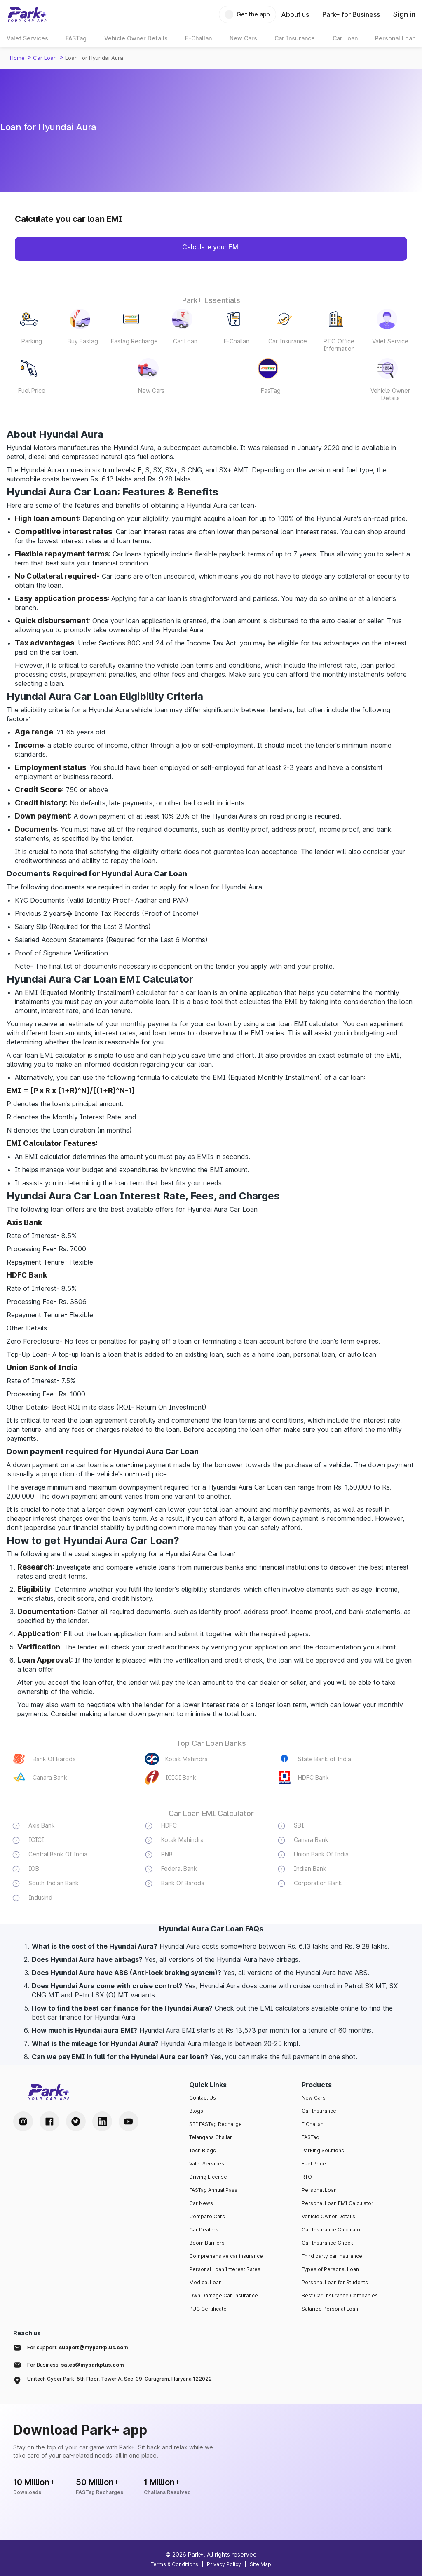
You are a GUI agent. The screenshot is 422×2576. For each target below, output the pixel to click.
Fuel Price (31, 390)
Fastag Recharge (134, 341)
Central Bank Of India (57, 1854)
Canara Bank (50, 1777)
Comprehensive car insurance (226, 2256)
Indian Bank (310, 1868)
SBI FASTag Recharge (215, 2124)
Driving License (208, 2177)
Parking (31, 341)
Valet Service (390, 341)
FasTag (271, 390)
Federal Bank (179, 1868)
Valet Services (206, 2164)
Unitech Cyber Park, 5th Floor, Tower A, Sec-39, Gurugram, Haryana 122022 (119, 2379)
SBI (299, 1825)
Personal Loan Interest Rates (224, 2269)
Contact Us (202, 2098)
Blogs (196, 2111)
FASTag (310, 2137)
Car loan (45, 57)
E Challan (313, 2124)
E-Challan (236, 341)
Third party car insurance (332, 2256)
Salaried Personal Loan (330, 2309)
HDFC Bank (313, 1777)
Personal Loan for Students (335, 2282)
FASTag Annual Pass (213, 2190)
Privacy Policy (224, 2564)
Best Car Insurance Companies (340, 2295)
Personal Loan (319, 2190)
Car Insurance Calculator (332, 2229)
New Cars (151, 390)
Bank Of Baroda (54, 1758)
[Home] (27, 14)
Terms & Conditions (174, 2564)
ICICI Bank (180, 1777)
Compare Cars (207, 2216)
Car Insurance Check (327, 2243)
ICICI (36, 1839)
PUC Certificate (208, 2309)
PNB (167, 1854)
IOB (33, 1868)
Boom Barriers (207, 2243)
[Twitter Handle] (76, 2121)
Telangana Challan (211, 2137)
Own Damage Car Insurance (223, 2295)
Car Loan (185, 341)
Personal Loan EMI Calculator (337, 2203)
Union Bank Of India (321, 1854)
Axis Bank (41, 1825)
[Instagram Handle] (23, 2121)
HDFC (169, 1825)
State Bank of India (324, 1758)
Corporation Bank (318, 1882)
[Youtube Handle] (128, 2121)
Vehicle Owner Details (390, 394)
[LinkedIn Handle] (102, 2121)
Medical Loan (205, 2282)
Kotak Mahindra (186, 1758)
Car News (201, 2203)
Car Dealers (203, 2229)
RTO (307, 2177)
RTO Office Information (339, 345)
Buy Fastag (83, 341)
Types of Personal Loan (330, 2269)
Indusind (40, 1897)
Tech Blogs (202, 2150)
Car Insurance (287, 341)
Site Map (260, 2564)
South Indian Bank (53, 1882)
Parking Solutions (323, 2150)
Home (17, 57)
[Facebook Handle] (49, 2121)
